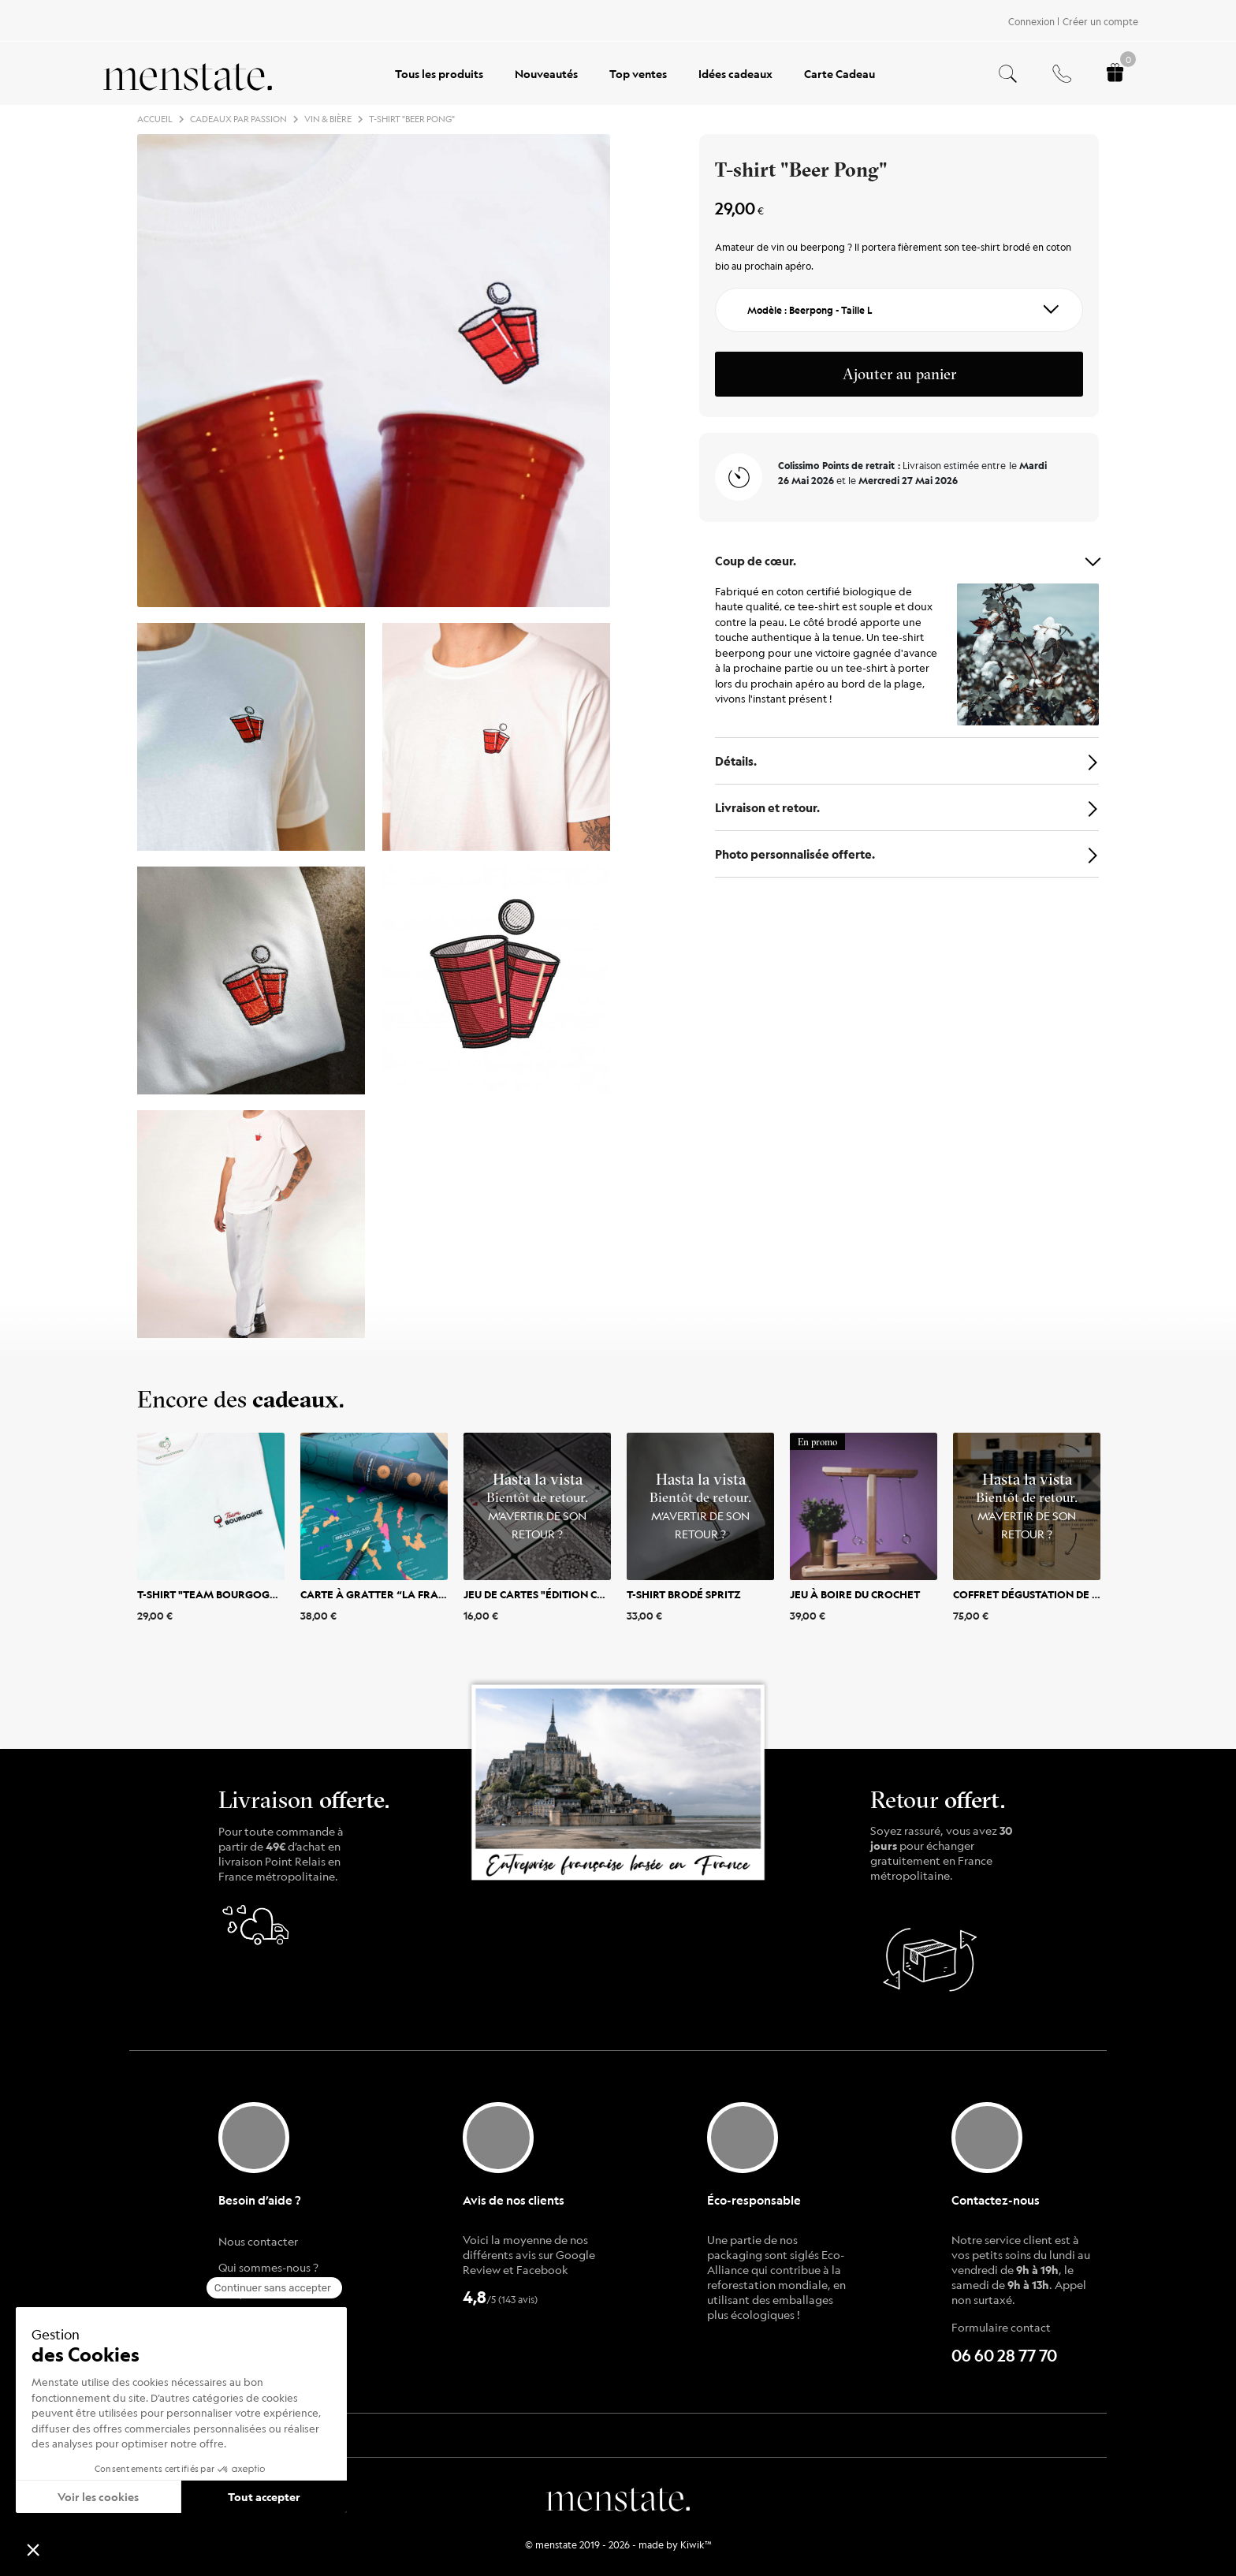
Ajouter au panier (899, 373)
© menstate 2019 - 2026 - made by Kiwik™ (618, 2544)
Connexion (1031, 21)
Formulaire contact (1001, 2327)
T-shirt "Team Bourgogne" (213, 1593)
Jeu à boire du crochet (855, 1593)
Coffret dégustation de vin (1032, 1593)
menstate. (618, 2496)
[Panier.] (1115, 74)
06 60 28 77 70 (1004, 2355)
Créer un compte (1100, 21)
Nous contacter (258, 2241)
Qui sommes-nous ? (268, 2267)
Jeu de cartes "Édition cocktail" (555, 1593)
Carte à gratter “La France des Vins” (406, 1593)
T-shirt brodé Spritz (684, 1593)
